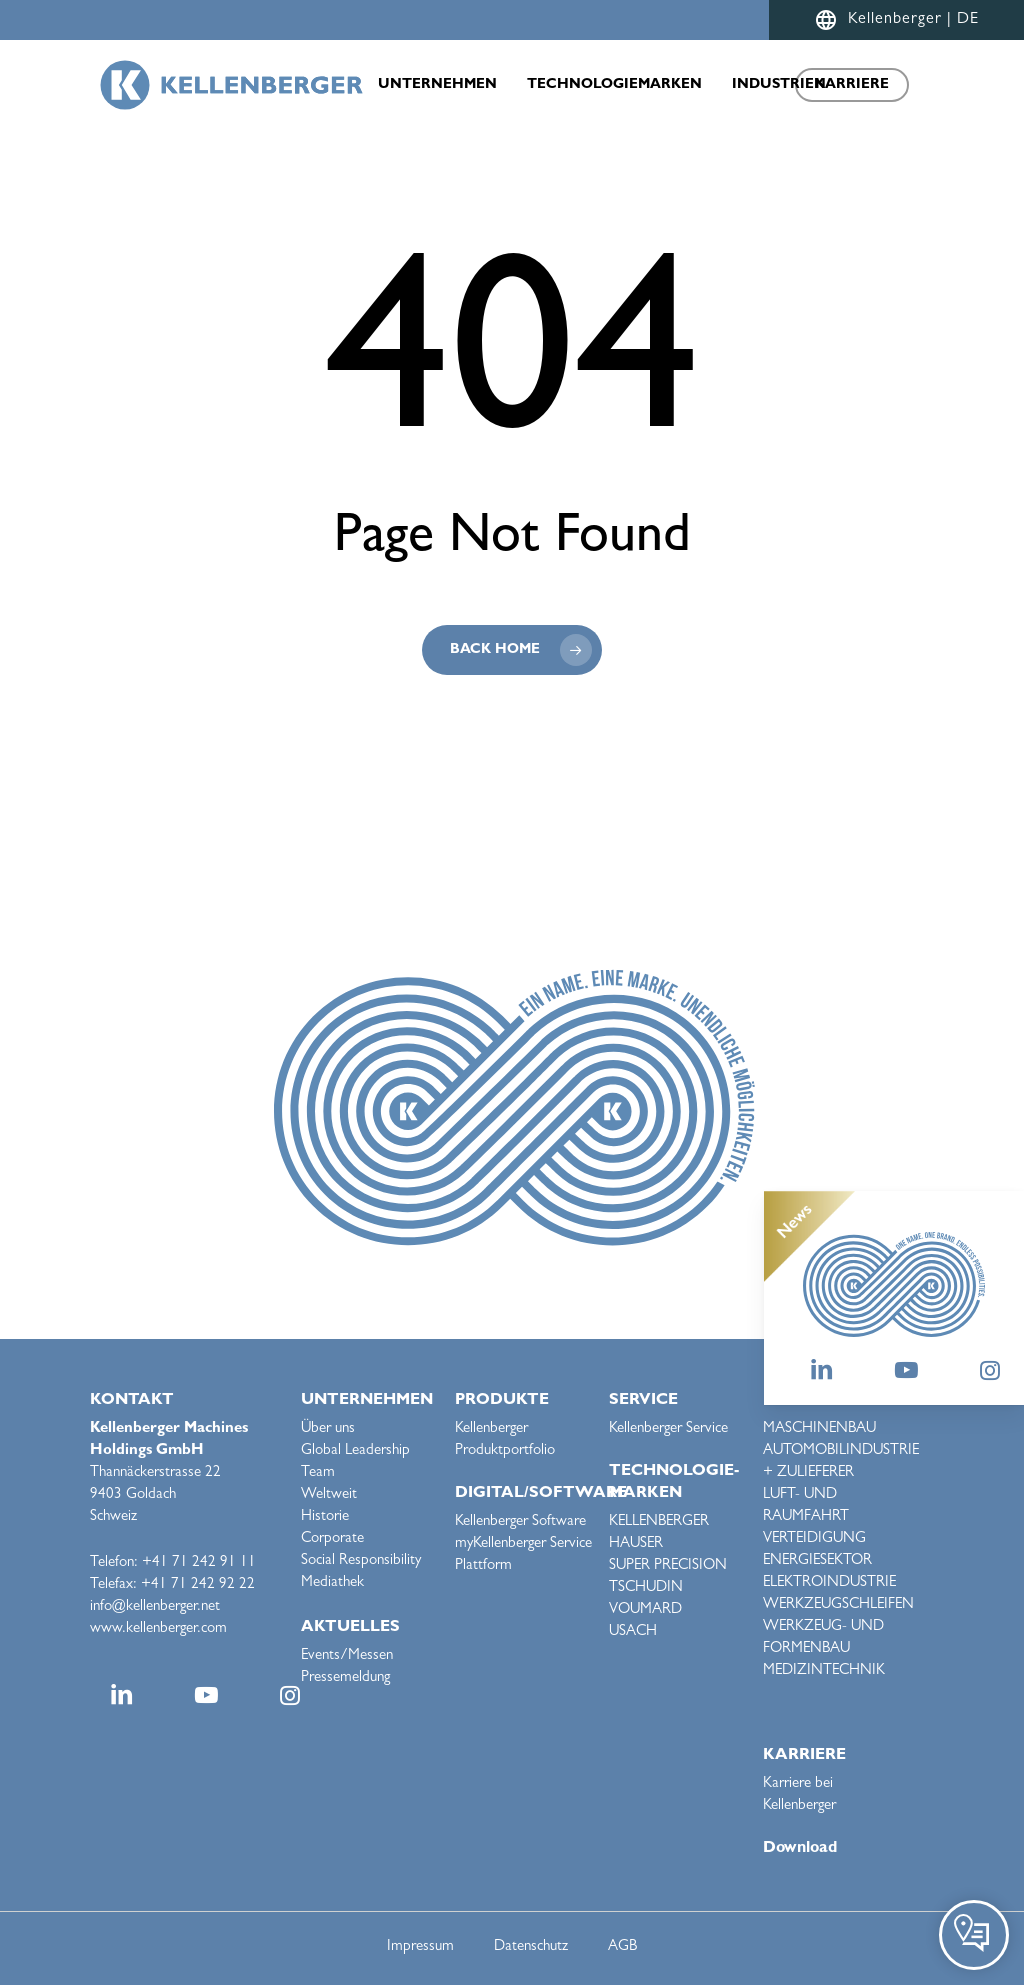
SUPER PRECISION (668, 1566)
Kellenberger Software (520, 1522)
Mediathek (332, 1583)
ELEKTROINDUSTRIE (829, 1583)
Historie (325, 1517)
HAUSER (636, 1544)
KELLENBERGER (659, 1522)
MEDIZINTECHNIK (824, 1671)
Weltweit (329, 1495)
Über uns (328, 1429)
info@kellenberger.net (155, 1607)
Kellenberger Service (668, 1429)
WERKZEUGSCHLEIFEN (838, 1605)
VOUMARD (645, 1610)
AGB (622, 1947)
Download (800, 1849)
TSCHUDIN (646, 1588)
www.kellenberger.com (158, 1629)
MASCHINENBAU (819, 1429)
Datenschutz (531, 1947)
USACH (633, 1632)
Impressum (420, 1947)
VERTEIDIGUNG (814, 1539)
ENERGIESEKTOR (817, 1561)
